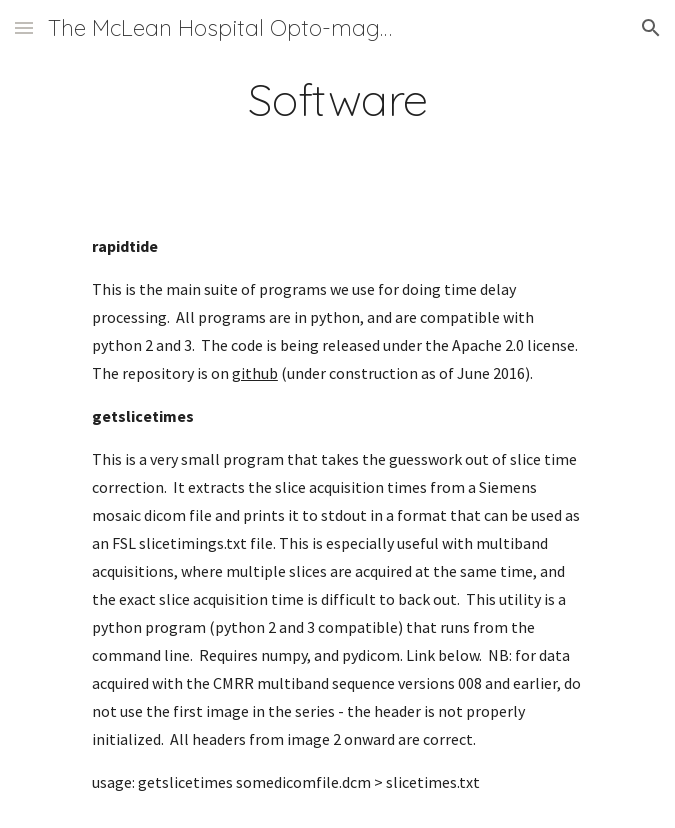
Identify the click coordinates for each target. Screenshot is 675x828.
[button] (24, 27)
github (255, 373)
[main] (337, 99)
